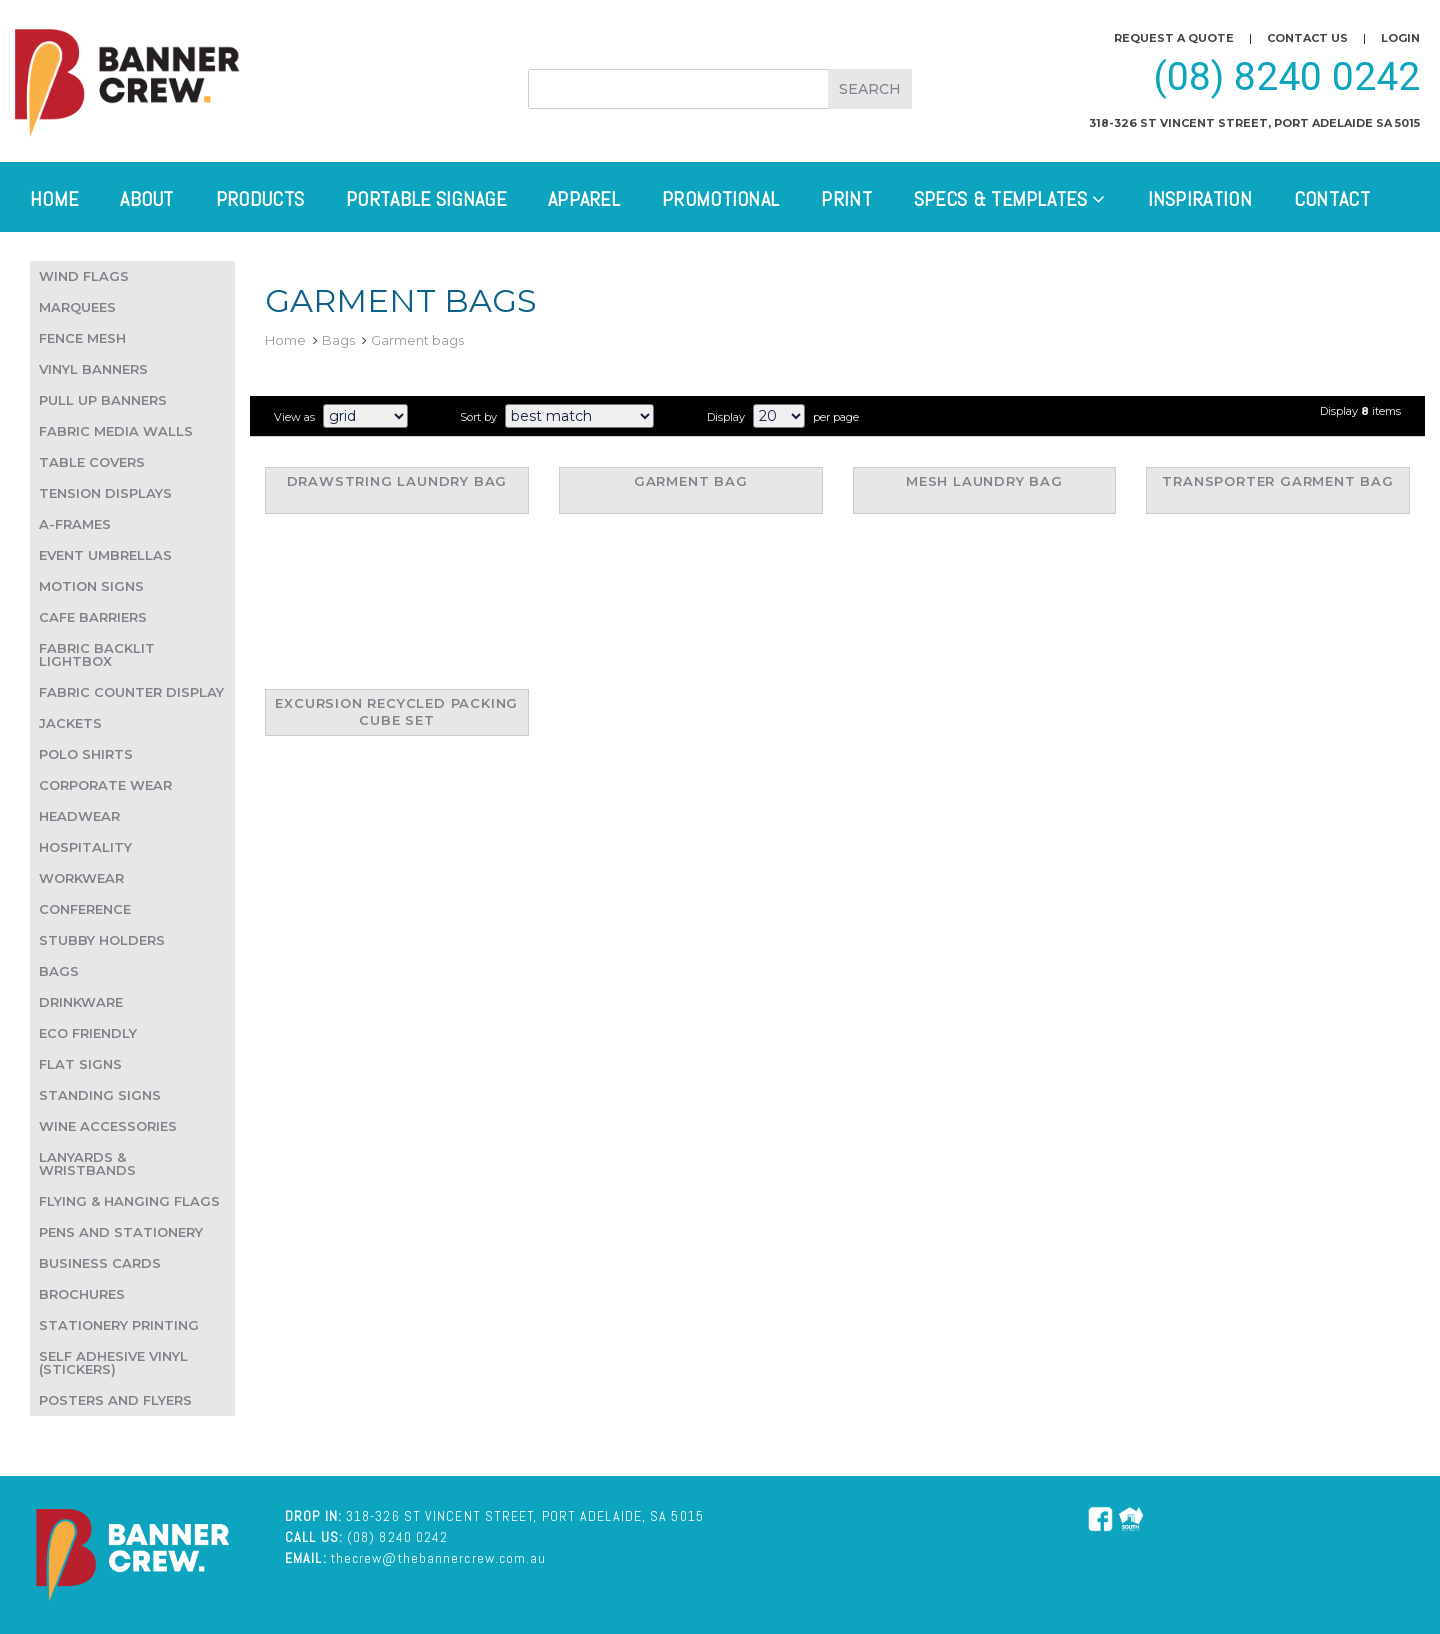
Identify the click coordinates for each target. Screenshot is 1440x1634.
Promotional (720, 199)
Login (1400, 38)
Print (846, 199)
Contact (1332, 199)
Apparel (584, 199)
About (147, 199)
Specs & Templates (1010, 199)
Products (260, 199)
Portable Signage (426, 199)
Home (54, 199)
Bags (338, 340)
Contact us (1307, 38)
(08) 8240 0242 (1286, 77)
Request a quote (1174, 38)
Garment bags (417, 340)
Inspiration (1200, 199)
